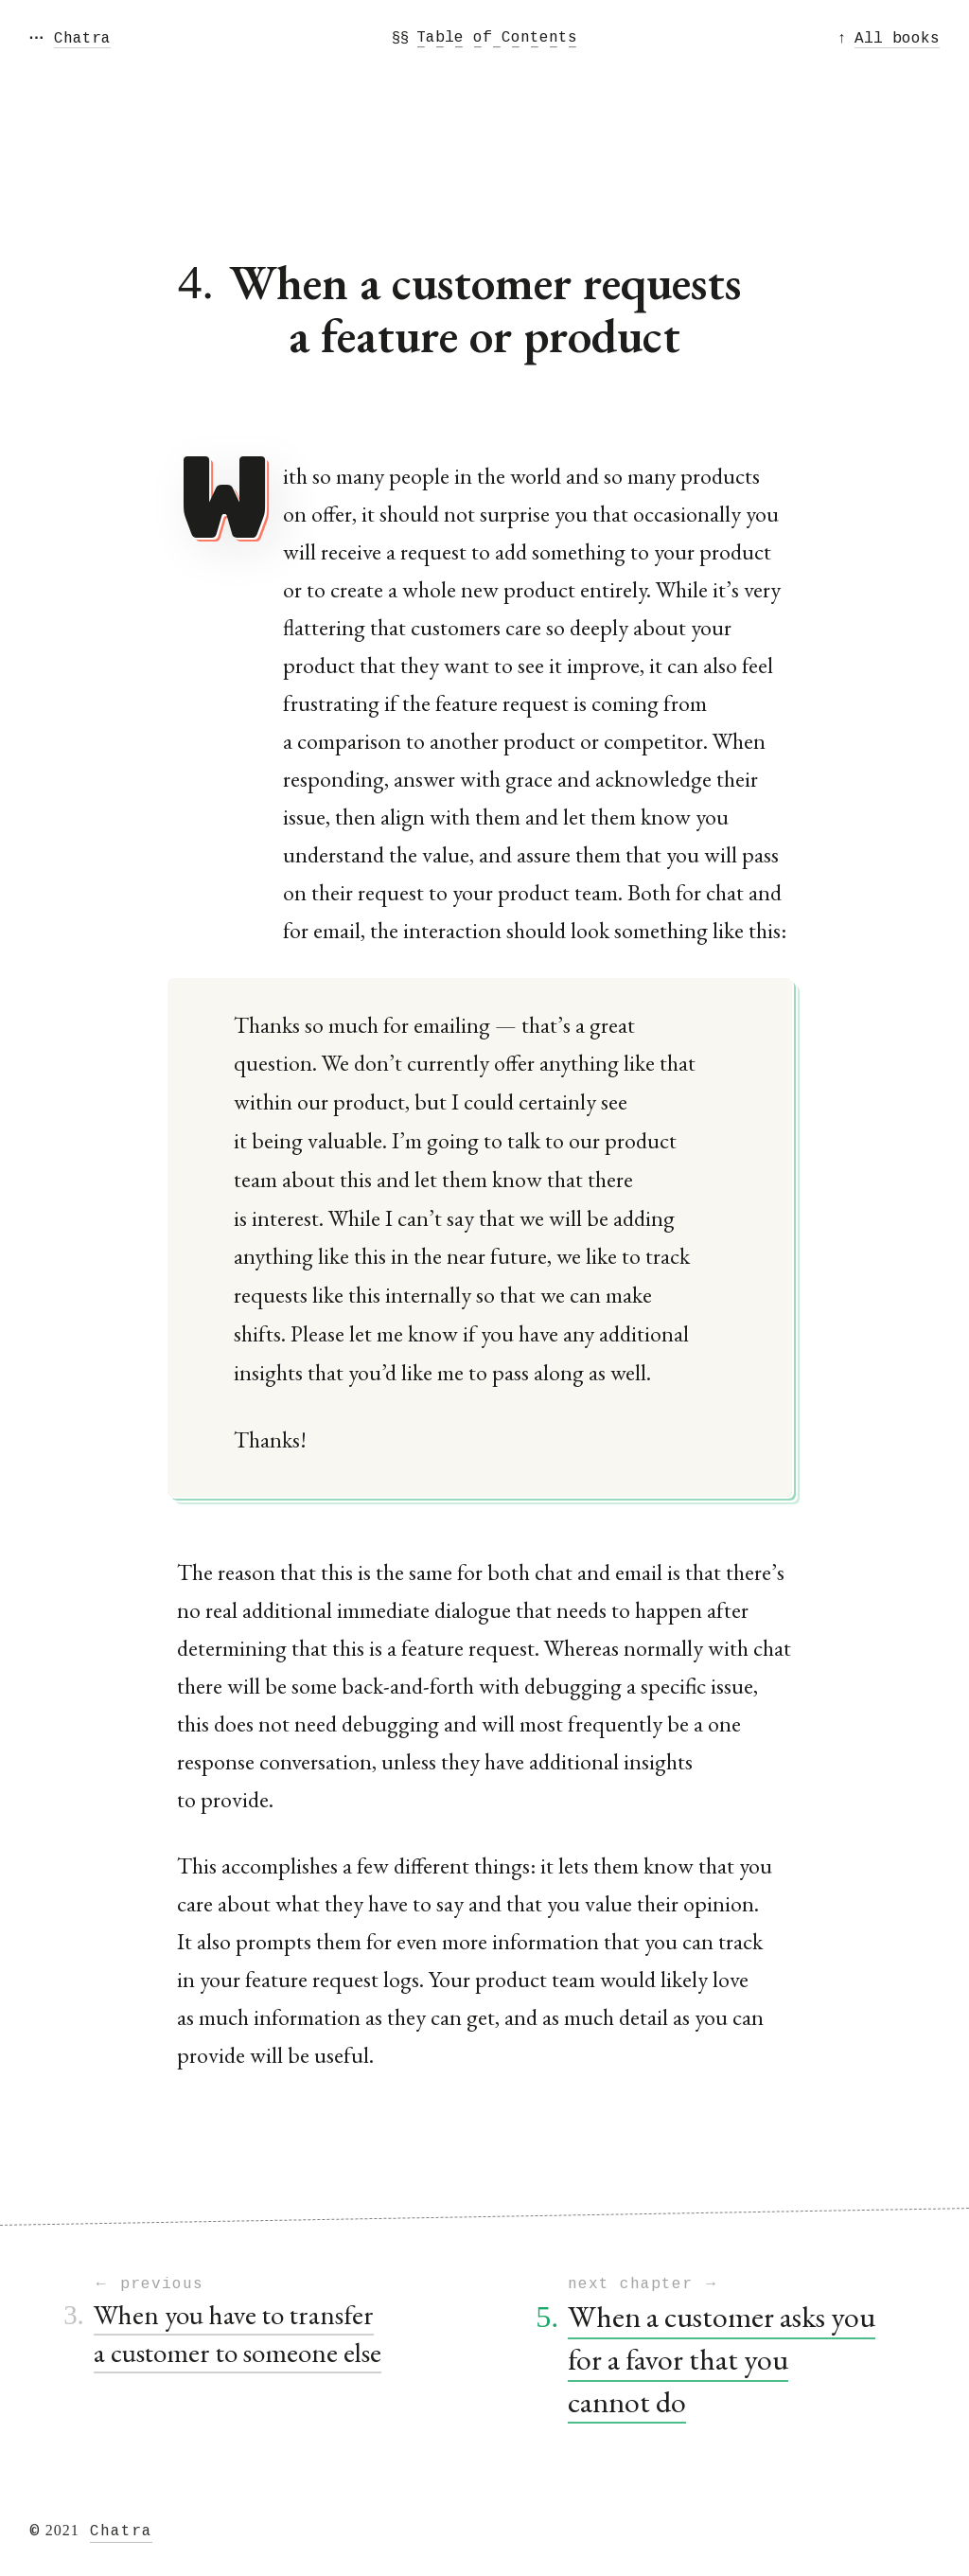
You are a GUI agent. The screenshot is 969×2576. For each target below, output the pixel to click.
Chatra (121, 2531)
